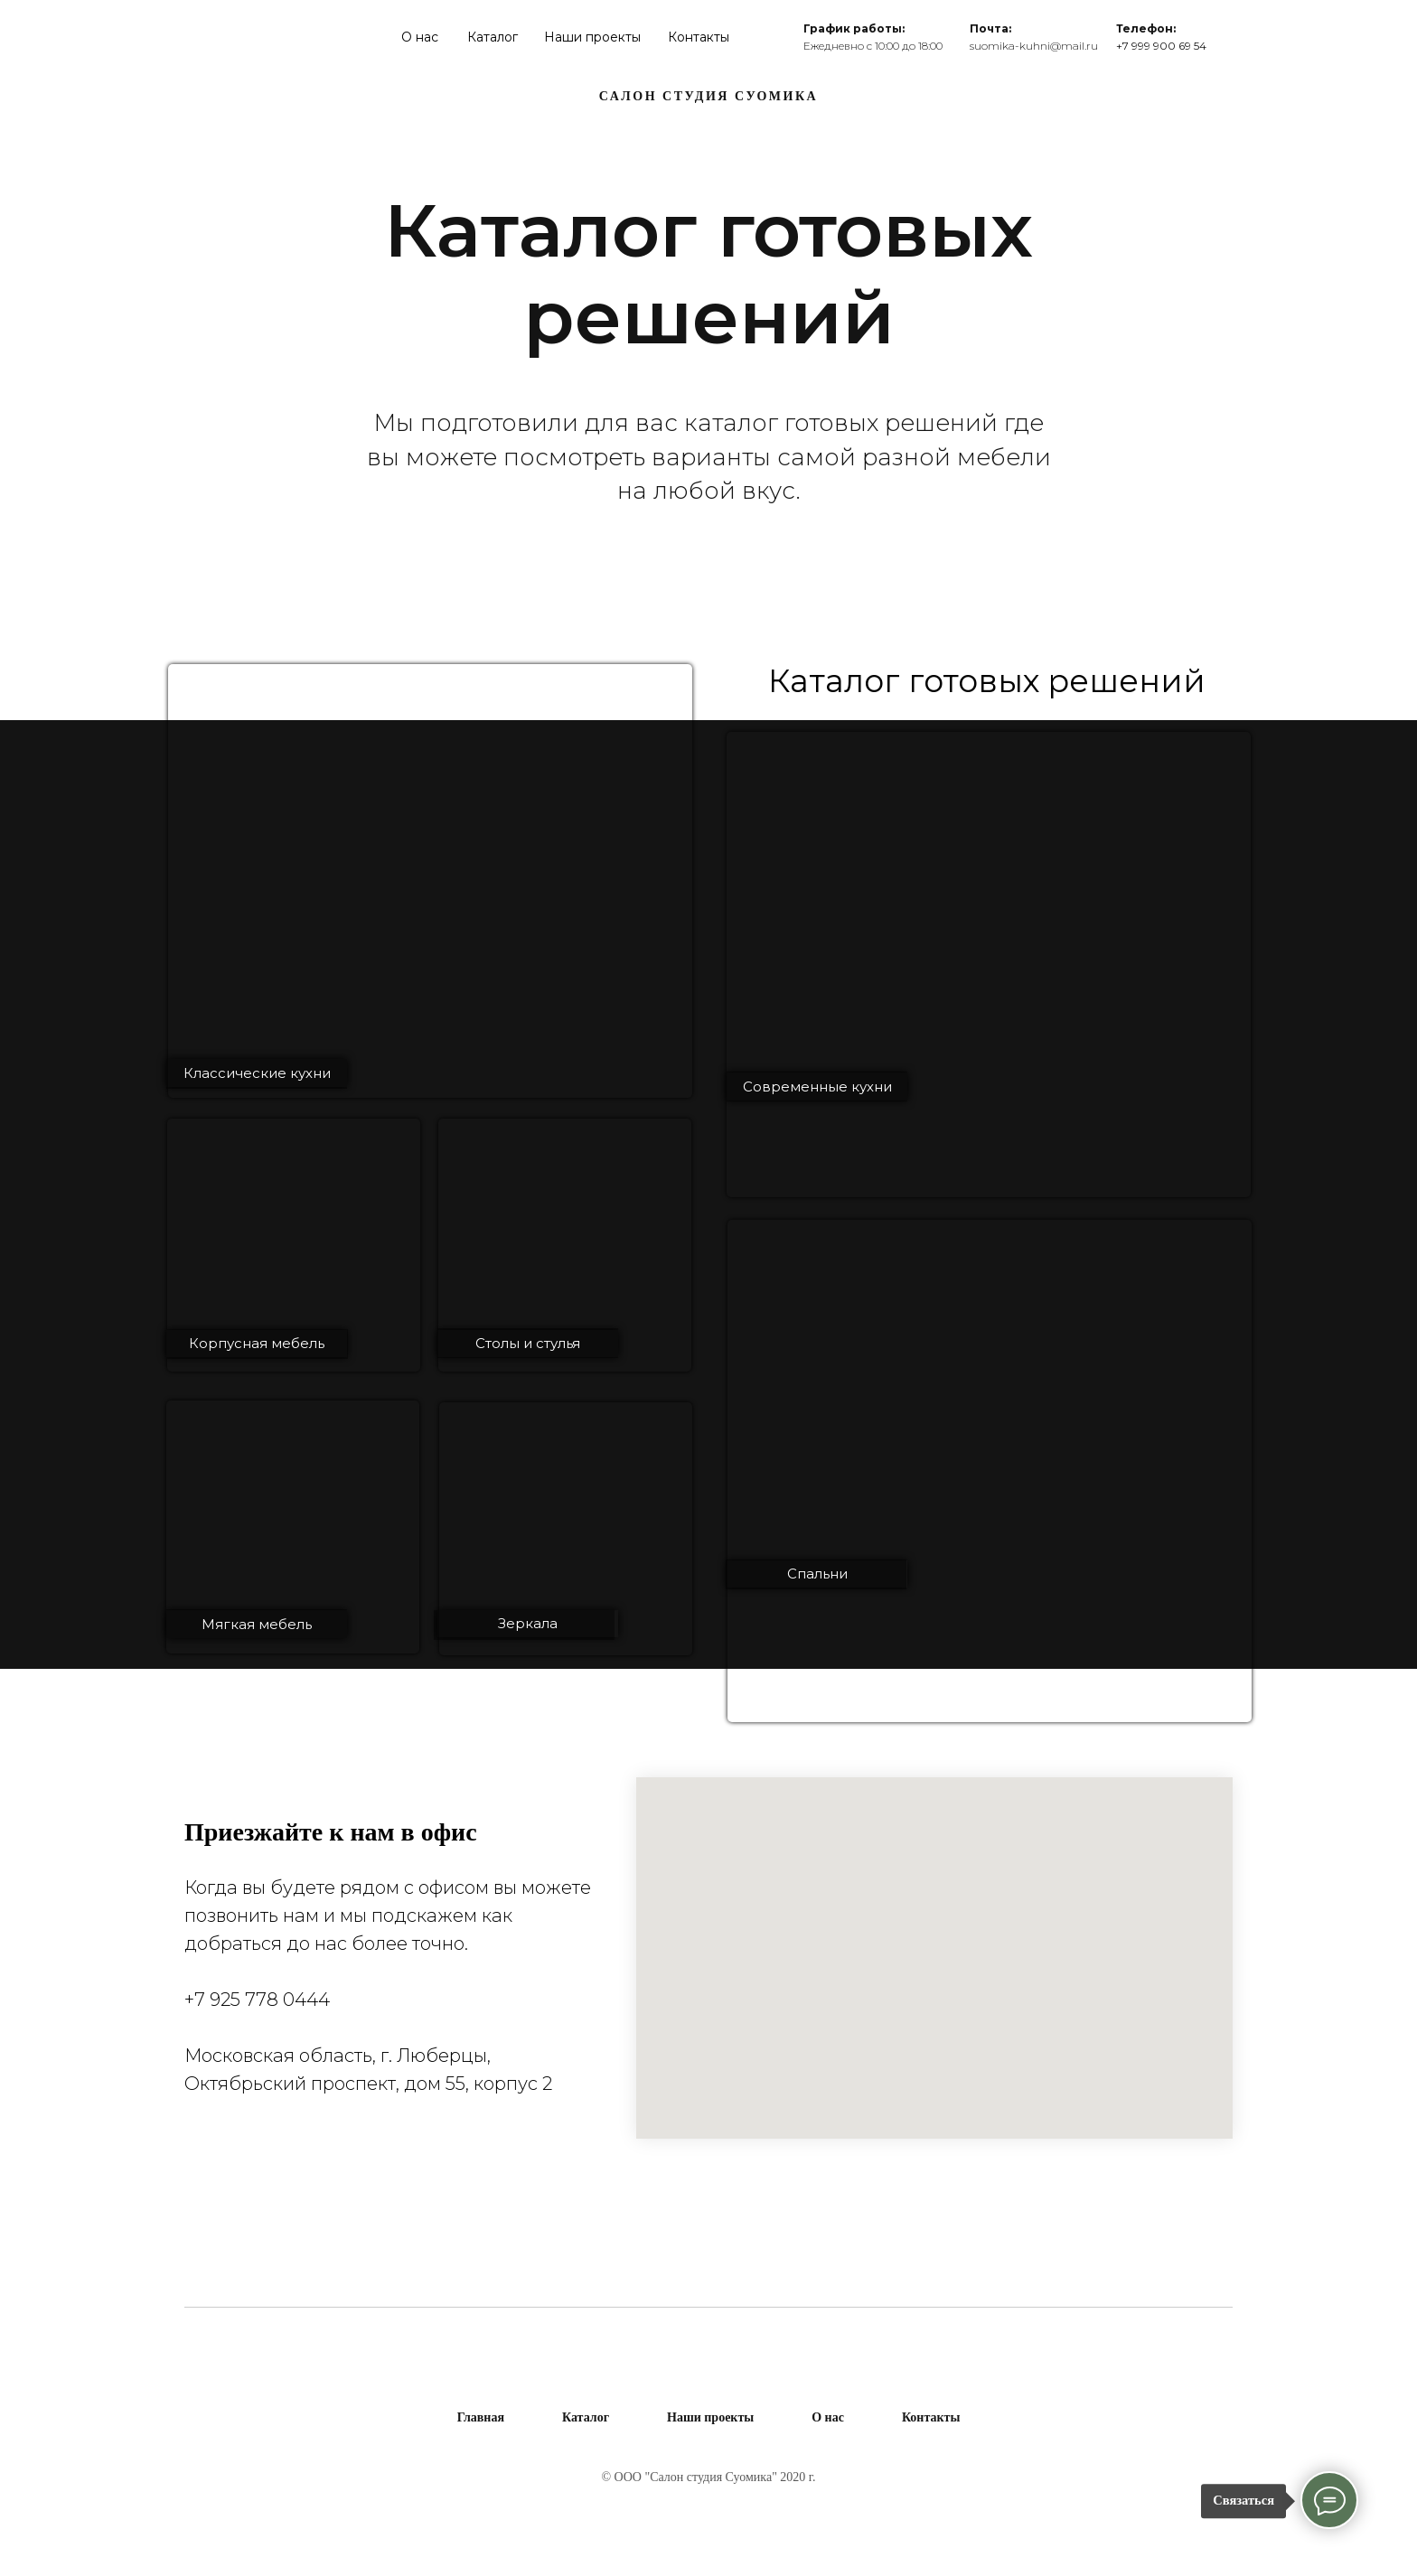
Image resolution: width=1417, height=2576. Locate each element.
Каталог (492, 37)
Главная (480, 2417)
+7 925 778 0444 (257, 1999)
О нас (419, 37)
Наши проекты (592, 37)
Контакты (698, 37)
